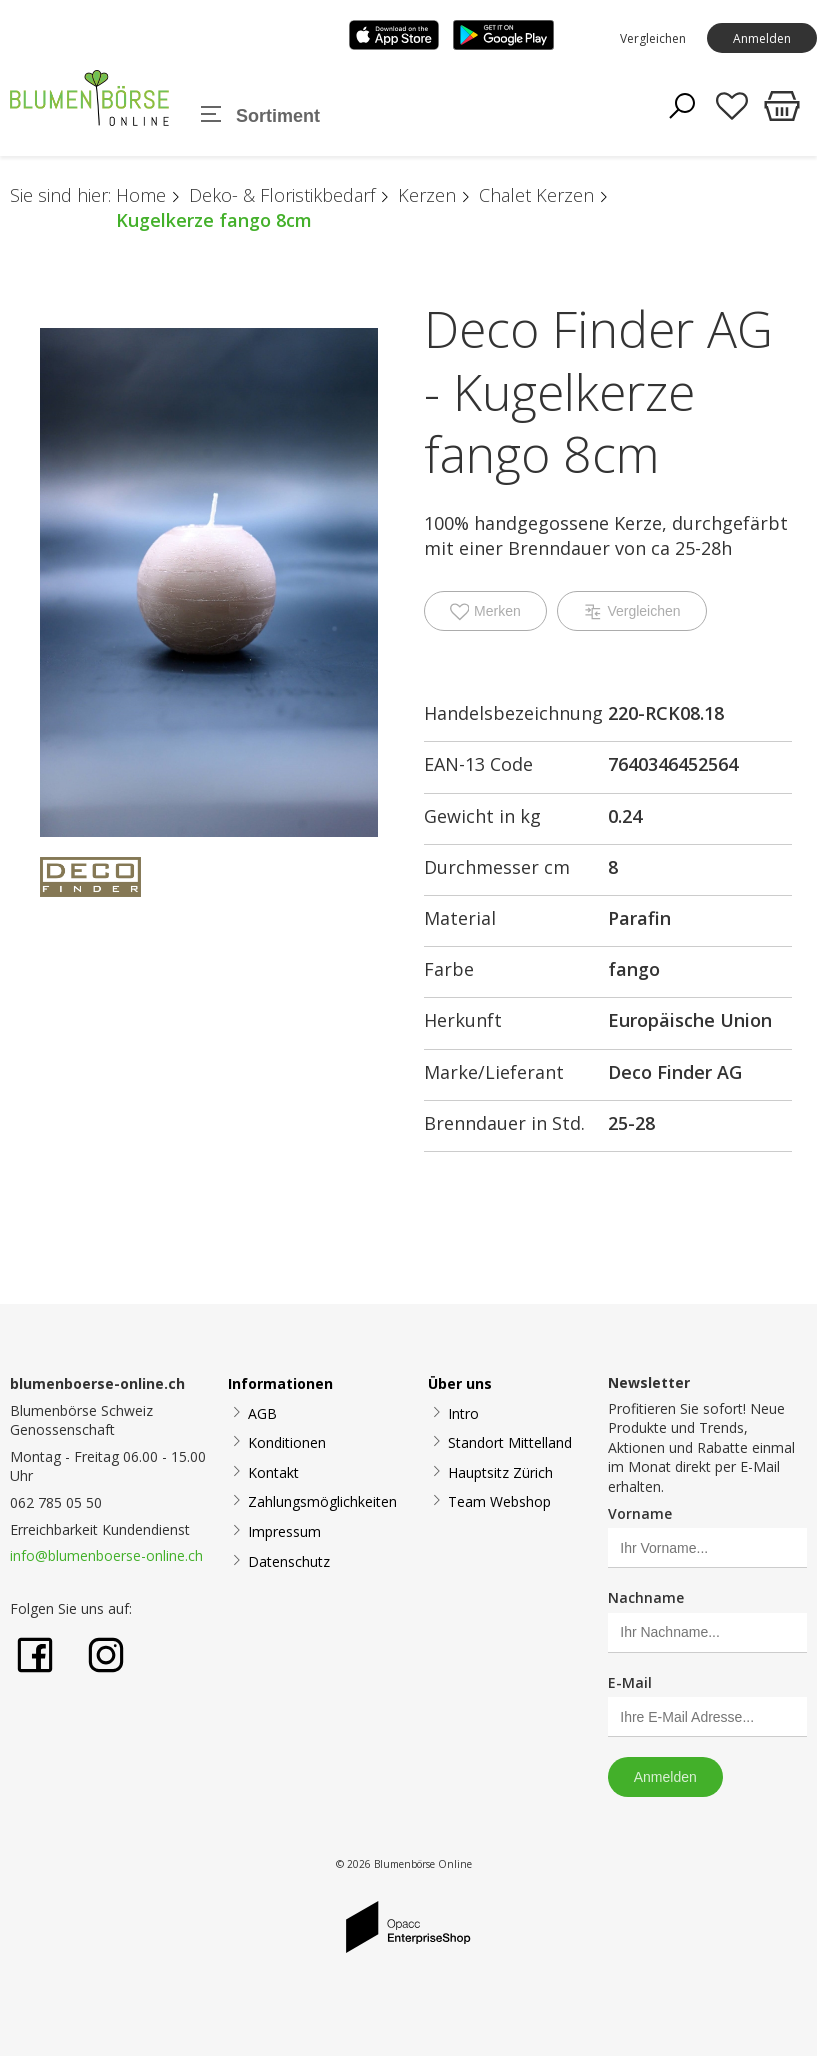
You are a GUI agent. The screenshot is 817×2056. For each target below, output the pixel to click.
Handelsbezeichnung (513, 713)
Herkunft (463, 1020)
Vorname (640, 1513)
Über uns (460, 1383)
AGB (262, 1413)
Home (141, 195)
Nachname (646, 1597)
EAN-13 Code (478, 764)
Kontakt (273, 1472)
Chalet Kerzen (536, 195)
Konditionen (287, 1442)
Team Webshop (499, 1501)
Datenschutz (289, 1561)
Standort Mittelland (510, 1442)
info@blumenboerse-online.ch (106, 1555)
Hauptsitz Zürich (500, 1472)
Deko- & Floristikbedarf (282, 195)
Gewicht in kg (482, 816)
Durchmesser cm (497, 867)
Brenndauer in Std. (504, 1123)
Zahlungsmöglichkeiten (322, 1501)
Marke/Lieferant (494, 1072)
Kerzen (427, 195)
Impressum (284, 1531)
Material (460, 918)
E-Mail (630, 1682)
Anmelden (762, 38)
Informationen (280, 1383)
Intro (463, 1413)
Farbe (449, 969)
